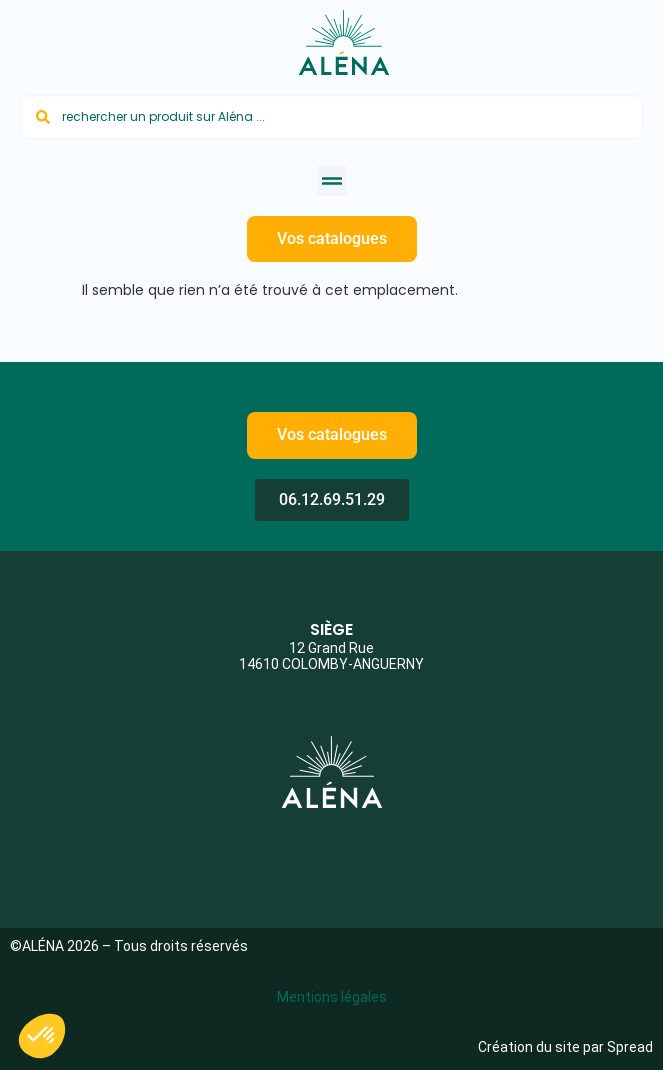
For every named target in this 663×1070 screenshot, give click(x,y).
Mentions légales (332, 997)
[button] (332, 181)
